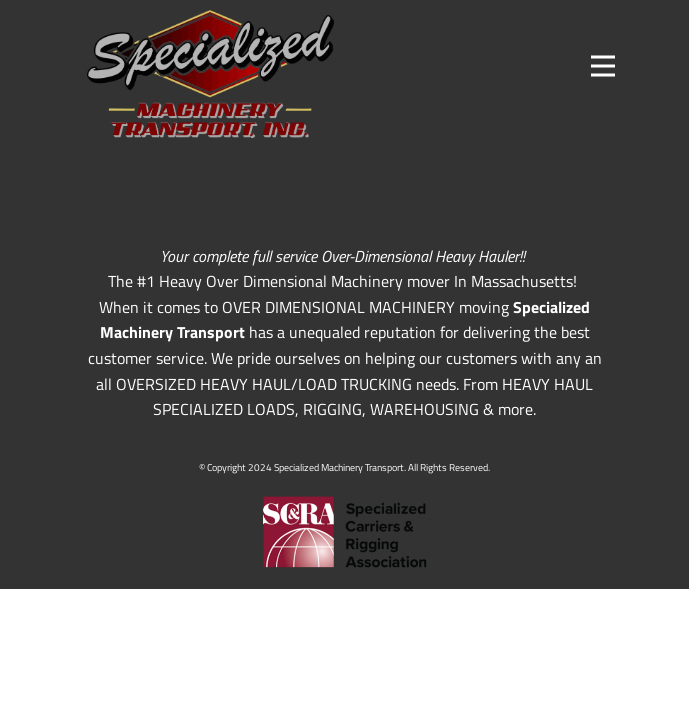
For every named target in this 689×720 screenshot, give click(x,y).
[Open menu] (603, 66)
